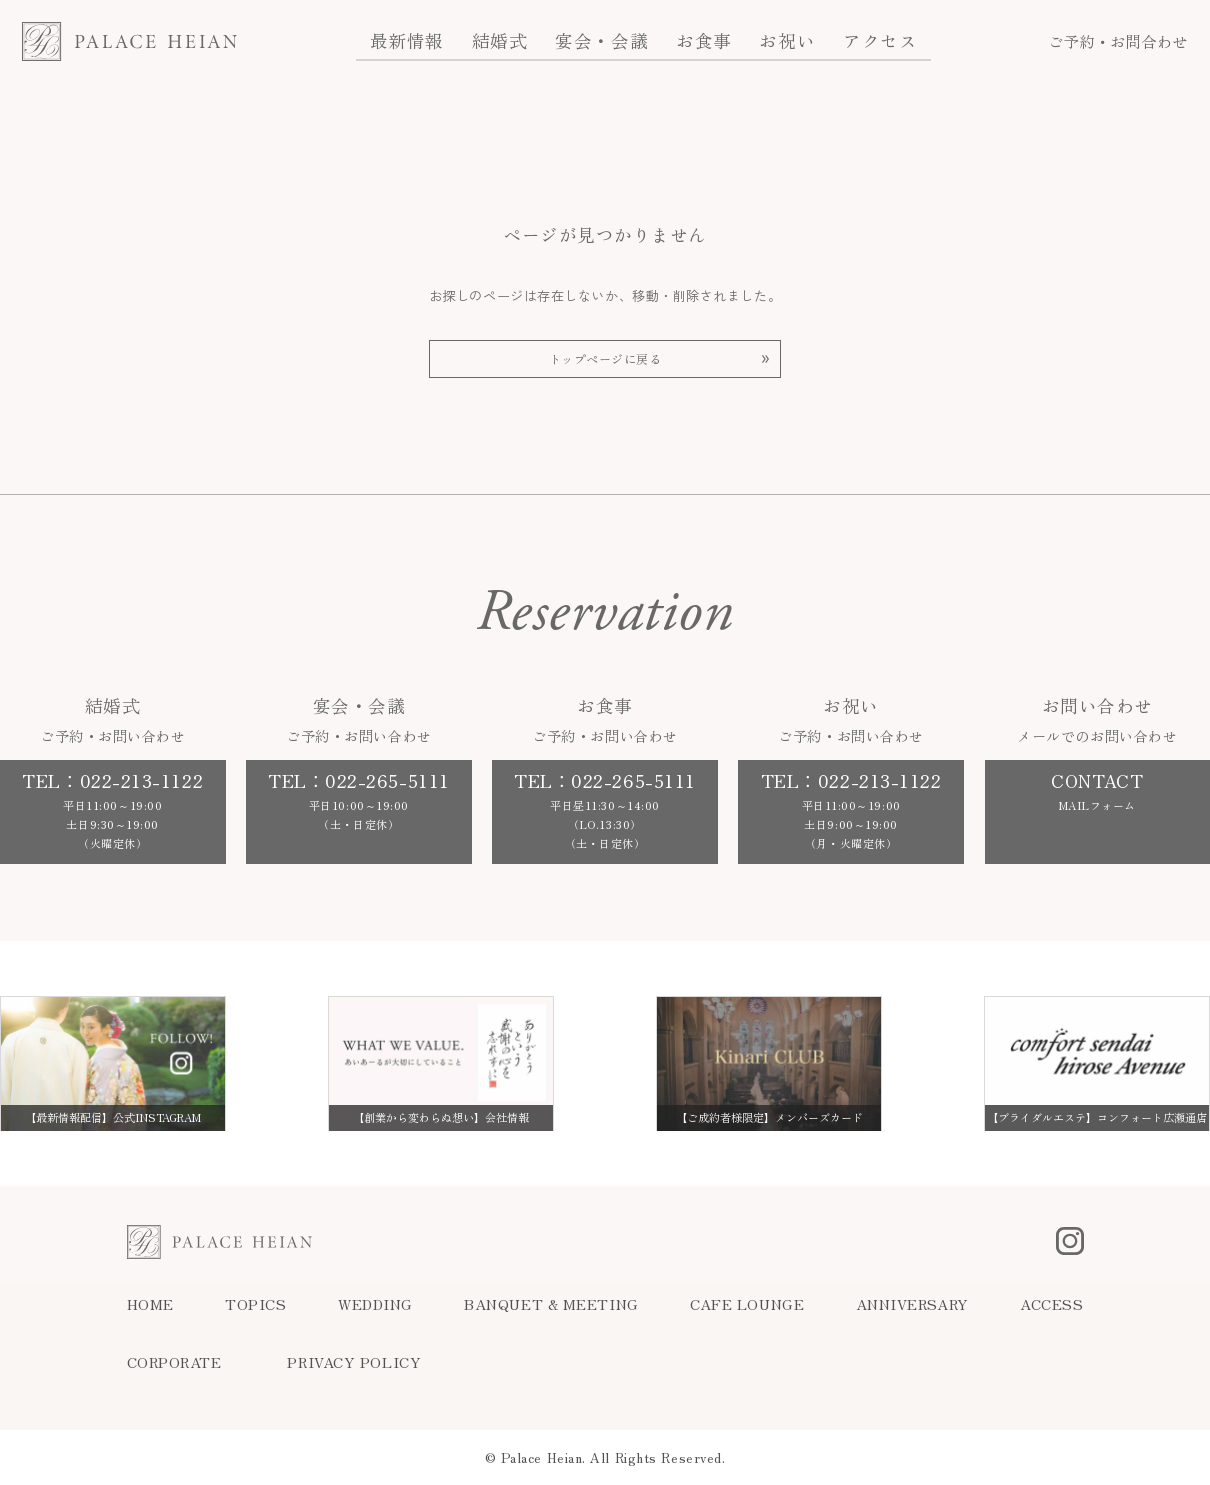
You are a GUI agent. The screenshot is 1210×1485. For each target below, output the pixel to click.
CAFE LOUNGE (747, 1304)
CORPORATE (174, 1362)
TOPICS (255, 1304)
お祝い (787, 40)
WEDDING (375, 1304)
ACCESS (1051, 1304)
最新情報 (407, 40)
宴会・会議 (601, 40)
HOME (150, 1304)
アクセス (880, 40)
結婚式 (500, 40)
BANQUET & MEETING (551, 1304)
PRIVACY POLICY (354, 1362)
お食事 (704, 40)
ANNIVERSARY (912, 1304)
